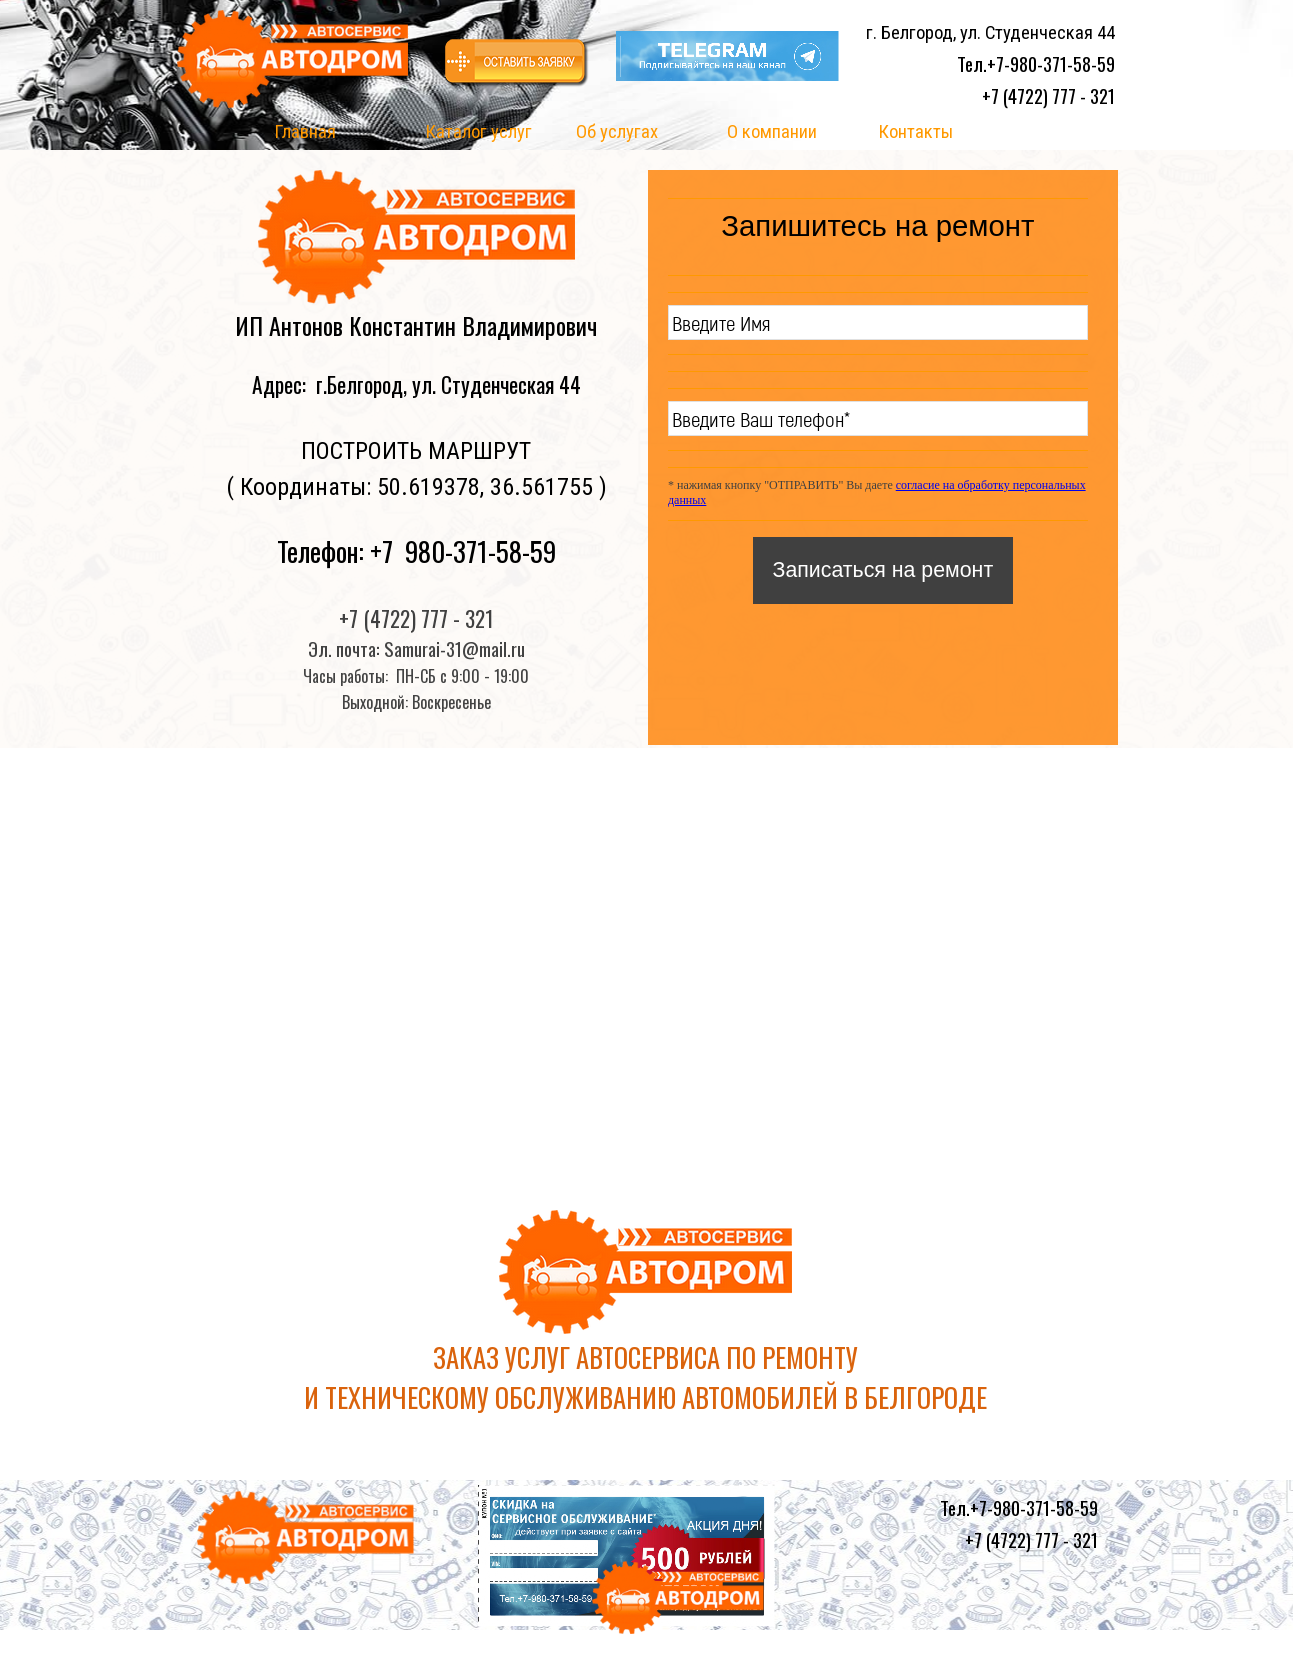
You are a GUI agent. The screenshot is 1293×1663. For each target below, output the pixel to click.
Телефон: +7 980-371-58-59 (416, 551)
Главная (305, 132)
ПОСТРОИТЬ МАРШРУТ (416, 451)
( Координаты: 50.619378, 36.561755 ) (416, 487)
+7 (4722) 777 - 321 (1048, 95)
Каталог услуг (478, 132)
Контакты (915, 132)
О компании (772, 132)
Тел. (1036, 63)
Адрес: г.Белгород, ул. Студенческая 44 (416, 384)
